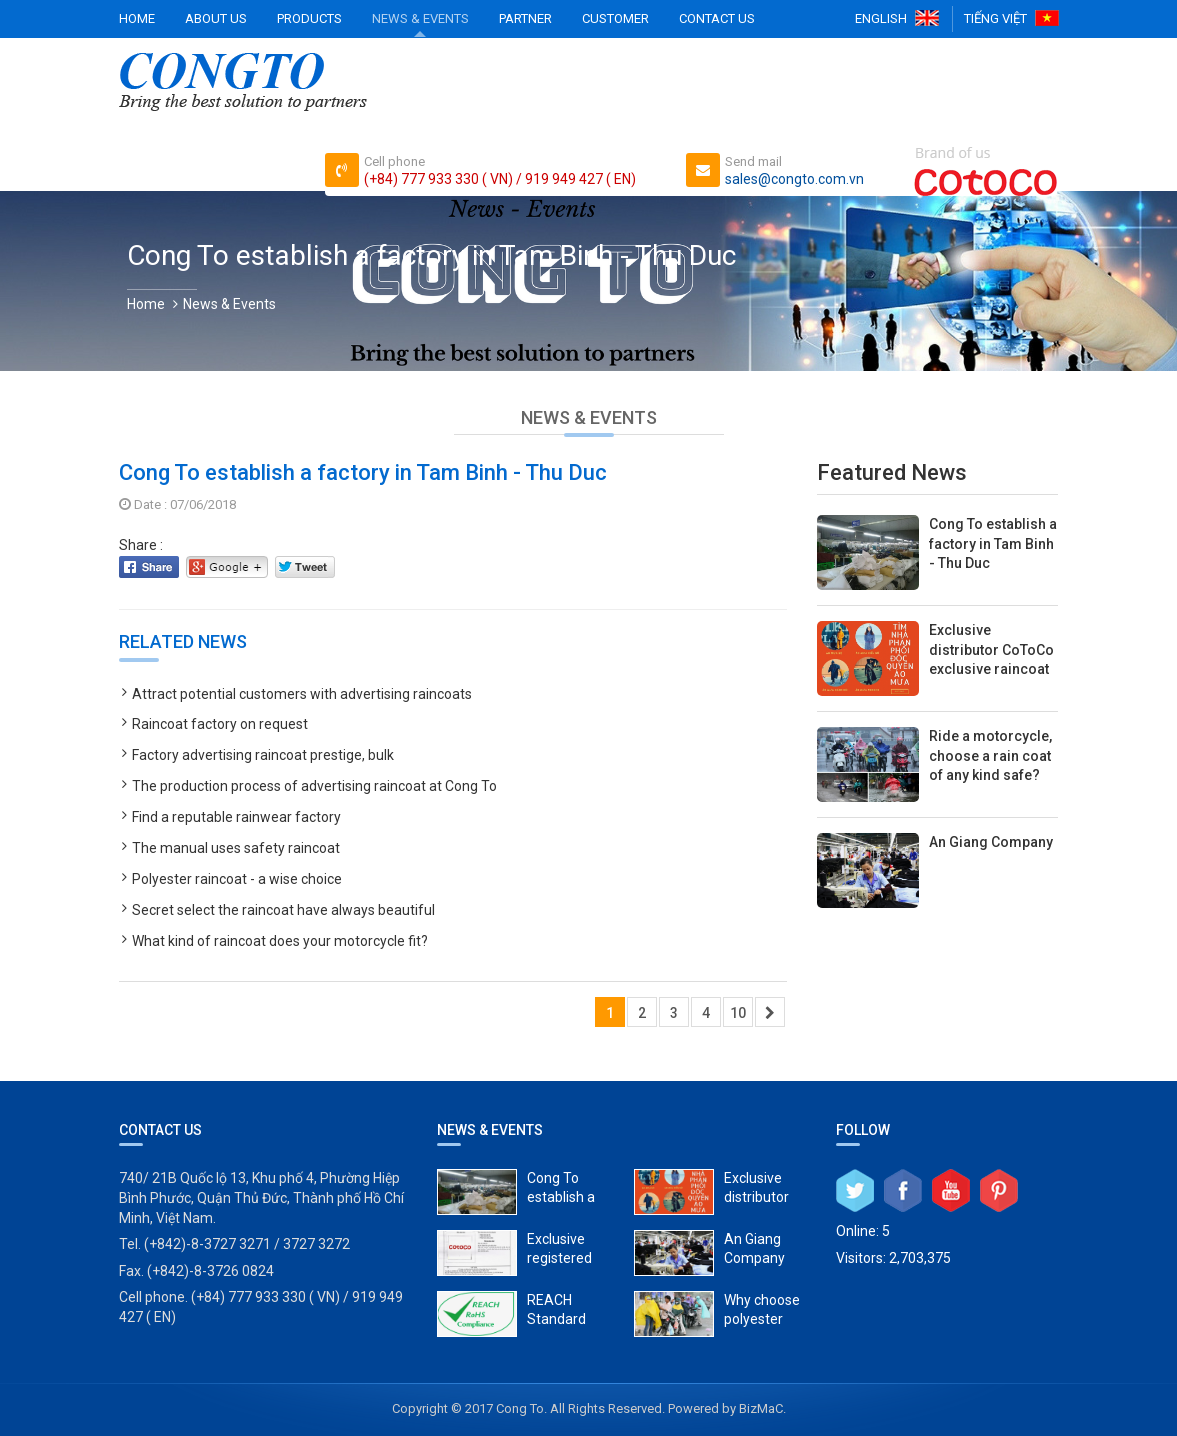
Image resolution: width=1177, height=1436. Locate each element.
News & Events (420, 18)
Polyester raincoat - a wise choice (237, 879)
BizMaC (761, 1408)
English (881, 18)
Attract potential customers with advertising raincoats (302, 694)
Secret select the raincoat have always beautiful (283, 910)
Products (309, 18)
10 (738, 1013)
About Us (216, 18)
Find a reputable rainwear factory (236, 817)
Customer (615, 18)
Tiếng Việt (995, 18)
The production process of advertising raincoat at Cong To (314, 786)
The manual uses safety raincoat (236, 848)
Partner (525, 18)
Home (137, 18)
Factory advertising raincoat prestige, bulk (263, 755)
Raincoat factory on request (220, 724)
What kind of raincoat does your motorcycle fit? (280, 941)
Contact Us (717, 18)
